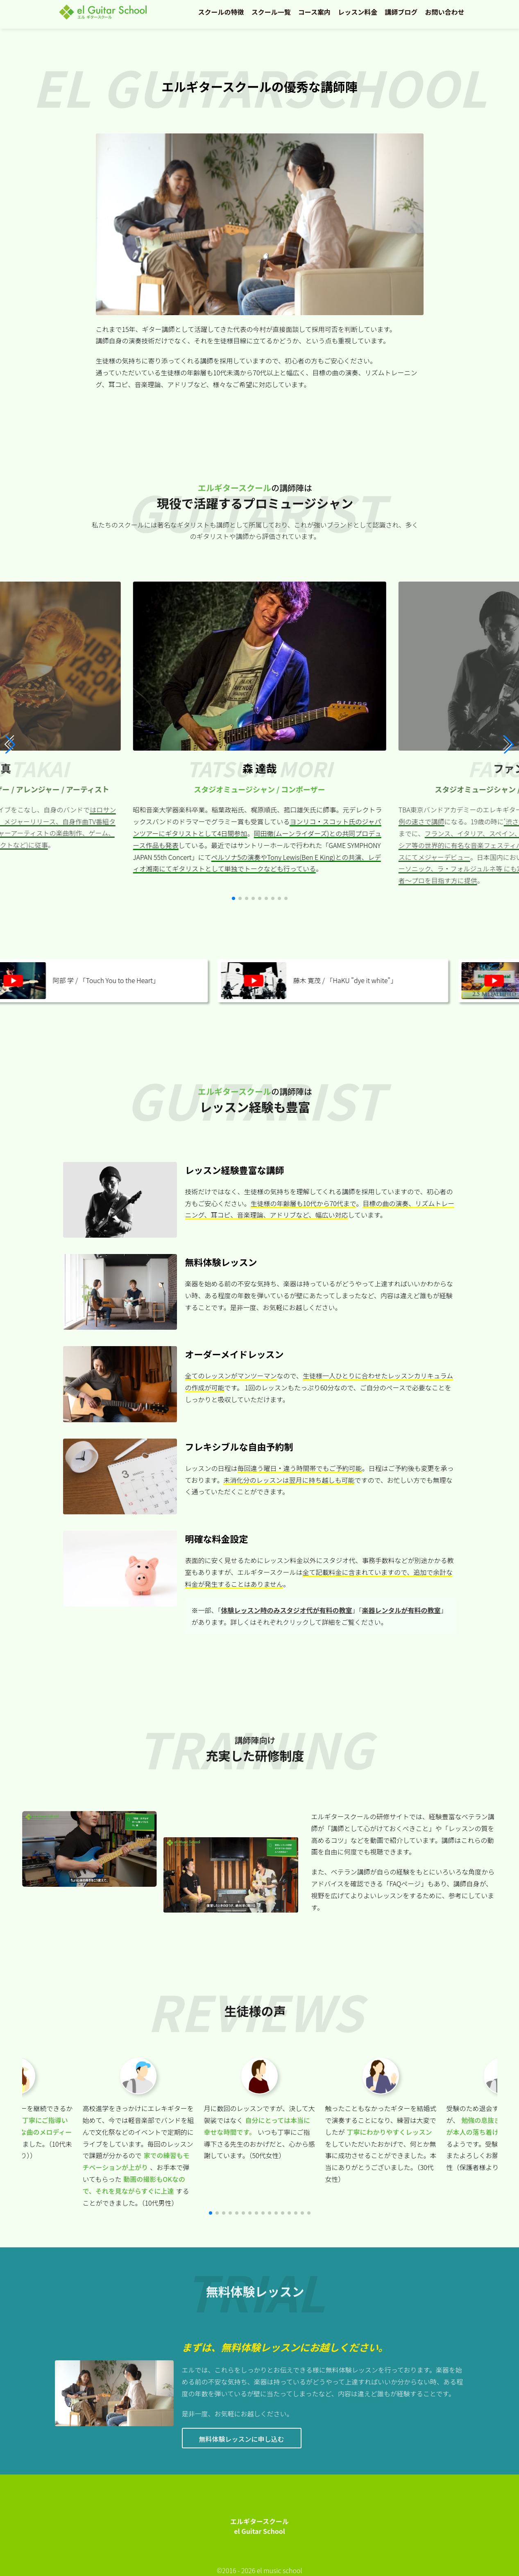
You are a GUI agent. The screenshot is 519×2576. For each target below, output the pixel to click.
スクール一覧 (271, 12)
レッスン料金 (357, 12)
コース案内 (314, 12)
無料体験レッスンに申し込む (241, 2439)
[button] (509, 744)
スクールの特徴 (221, 12)
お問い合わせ (444, 12)
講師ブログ (401, 12)
